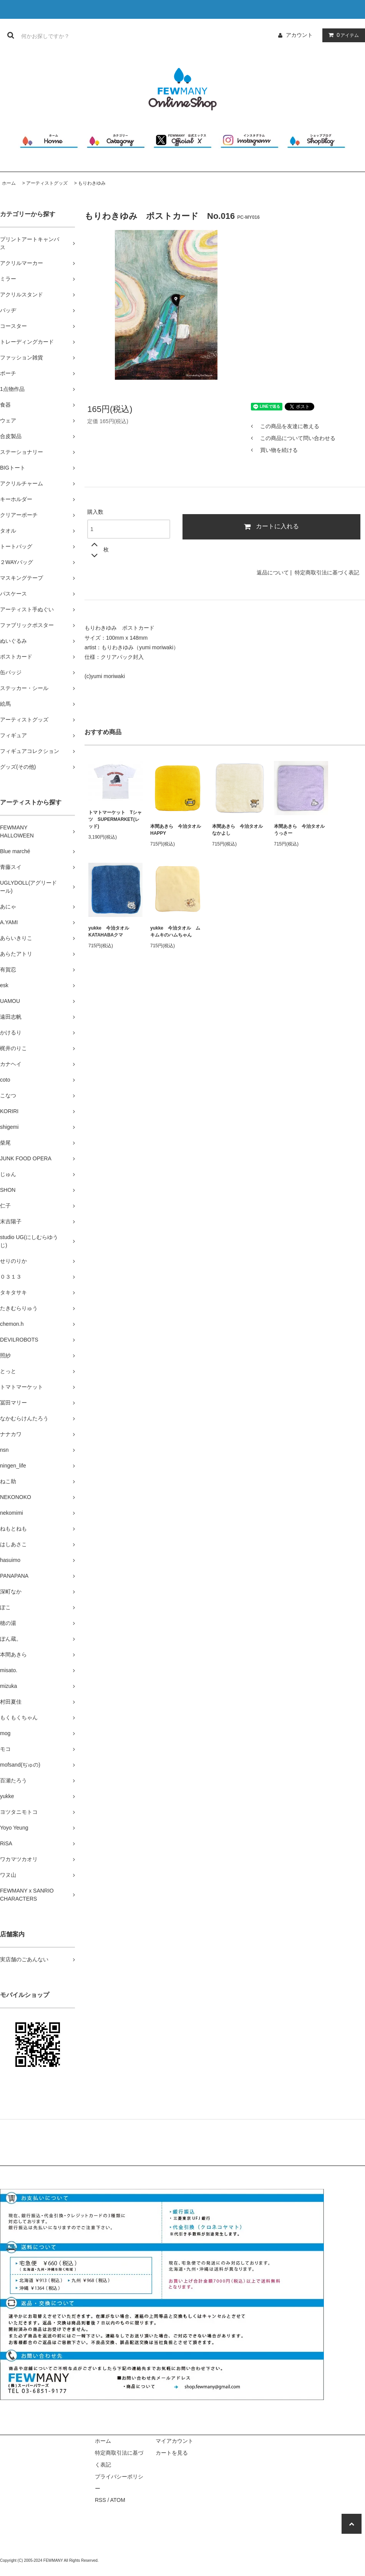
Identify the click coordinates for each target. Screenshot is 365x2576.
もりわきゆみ (92, 183)
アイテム (342, 35)
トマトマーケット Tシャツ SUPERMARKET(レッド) (115, 819)
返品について (273, 572)
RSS (100, 2500)
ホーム (9, 183)
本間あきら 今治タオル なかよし (239, 830)
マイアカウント (174, 2441)
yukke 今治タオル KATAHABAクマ (111, 931)
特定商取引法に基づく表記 (327, 572)
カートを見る (172, 2453)
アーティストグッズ (47, 183)
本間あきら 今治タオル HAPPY (177, 830)
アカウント (299, 35)
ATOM (117, 2500)
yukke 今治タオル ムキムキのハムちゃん (175, 931)
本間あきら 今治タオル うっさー (301, 830)
